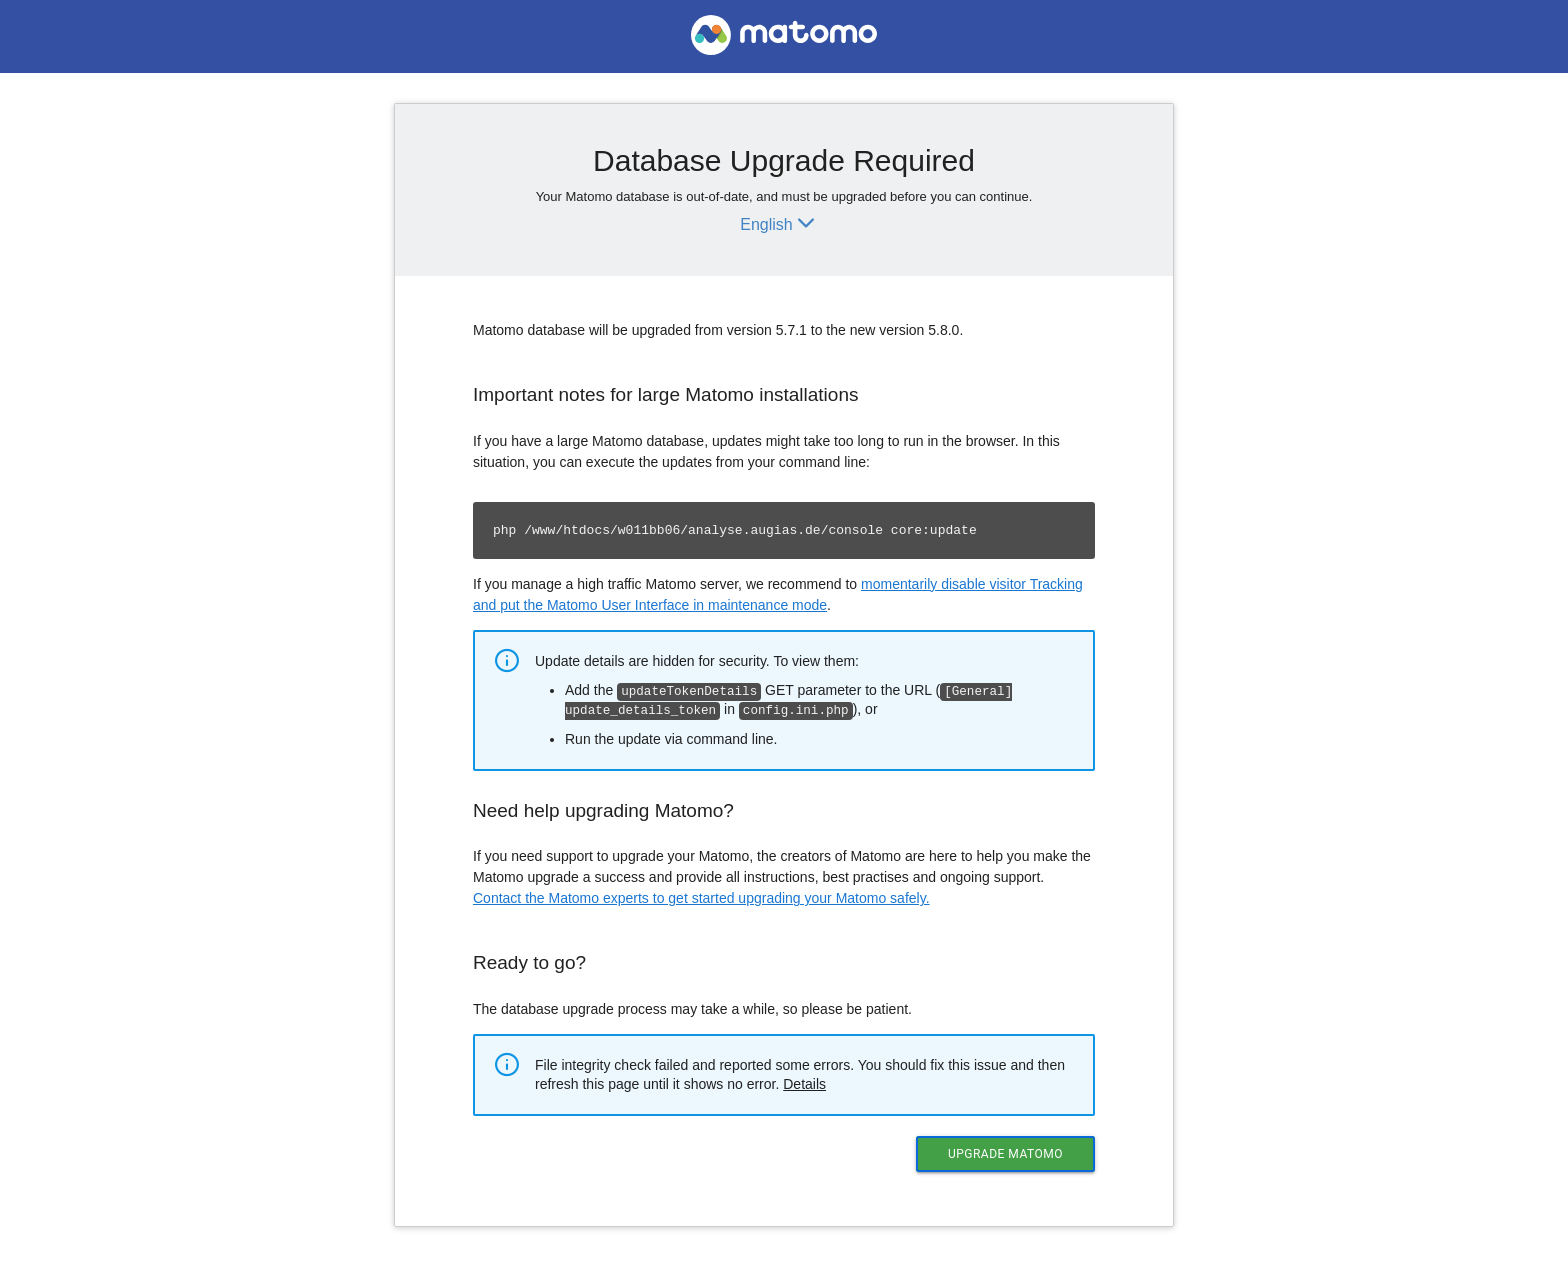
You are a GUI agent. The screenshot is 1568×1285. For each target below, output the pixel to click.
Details (804, 1082)
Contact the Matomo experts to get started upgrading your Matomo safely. (701, 896)
